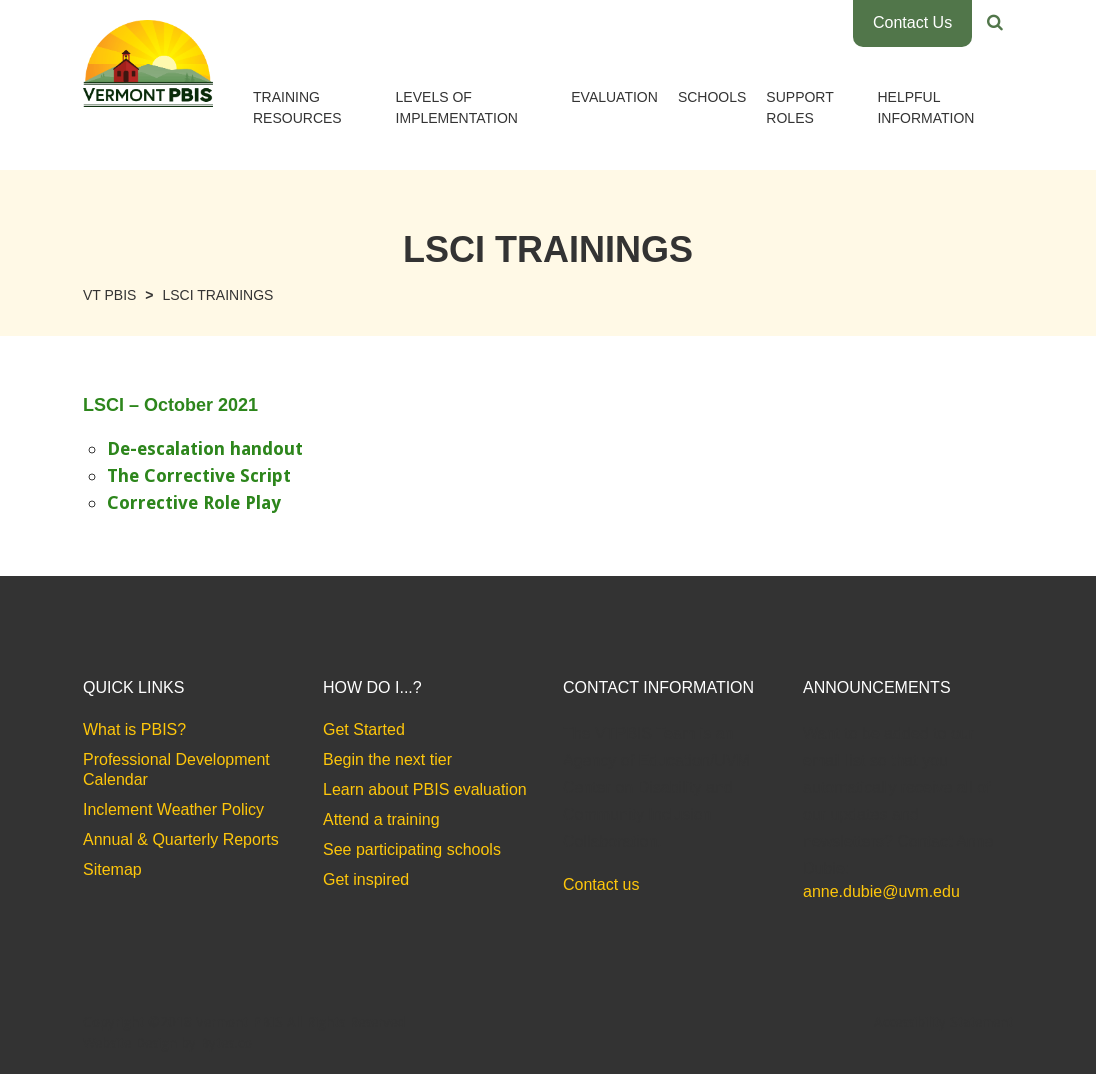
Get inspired (366, 879)
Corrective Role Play (194, 502)
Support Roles (799, 107)
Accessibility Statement (943, 1022)
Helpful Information (925, 107)
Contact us (601, 884)
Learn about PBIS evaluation (425, 789)
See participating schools (412, 849)
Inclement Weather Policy (173, 809)
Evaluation (614, 97)
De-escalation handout (205, 448)
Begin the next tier (387, 759)
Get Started (364, 729)
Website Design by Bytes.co (167, 1043)
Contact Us (912, 22)
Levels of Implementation (457, 107)
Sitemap (112, 869)
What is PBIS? (134, 729)
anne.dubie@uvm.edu (881, 891)
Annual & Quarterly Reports (181, 839)
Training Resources (297, 107)
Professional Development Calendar (176, 769)
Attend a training (381, 819)
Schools (712, 97)
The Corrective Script (199, 475)
